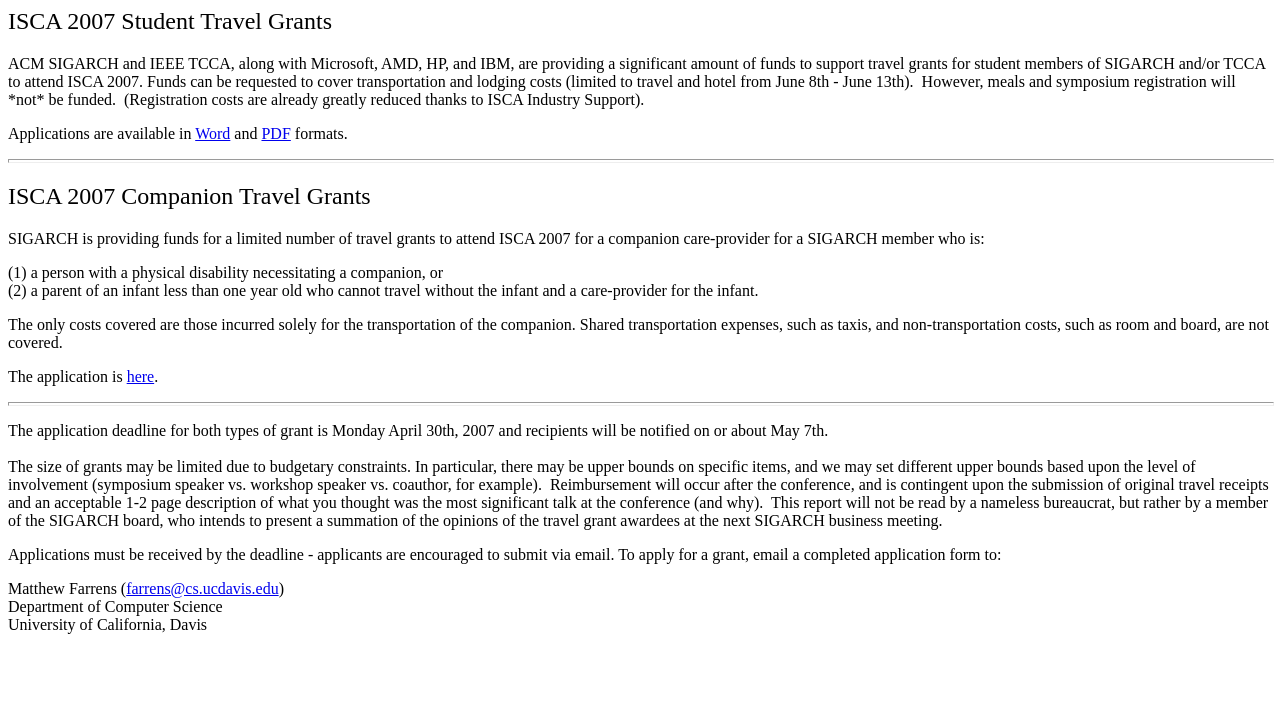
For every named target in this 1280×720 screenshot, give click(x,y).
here (141, 376)
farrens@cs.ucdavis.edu (202, 588)
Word (212, 133)
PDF (275, 133)
